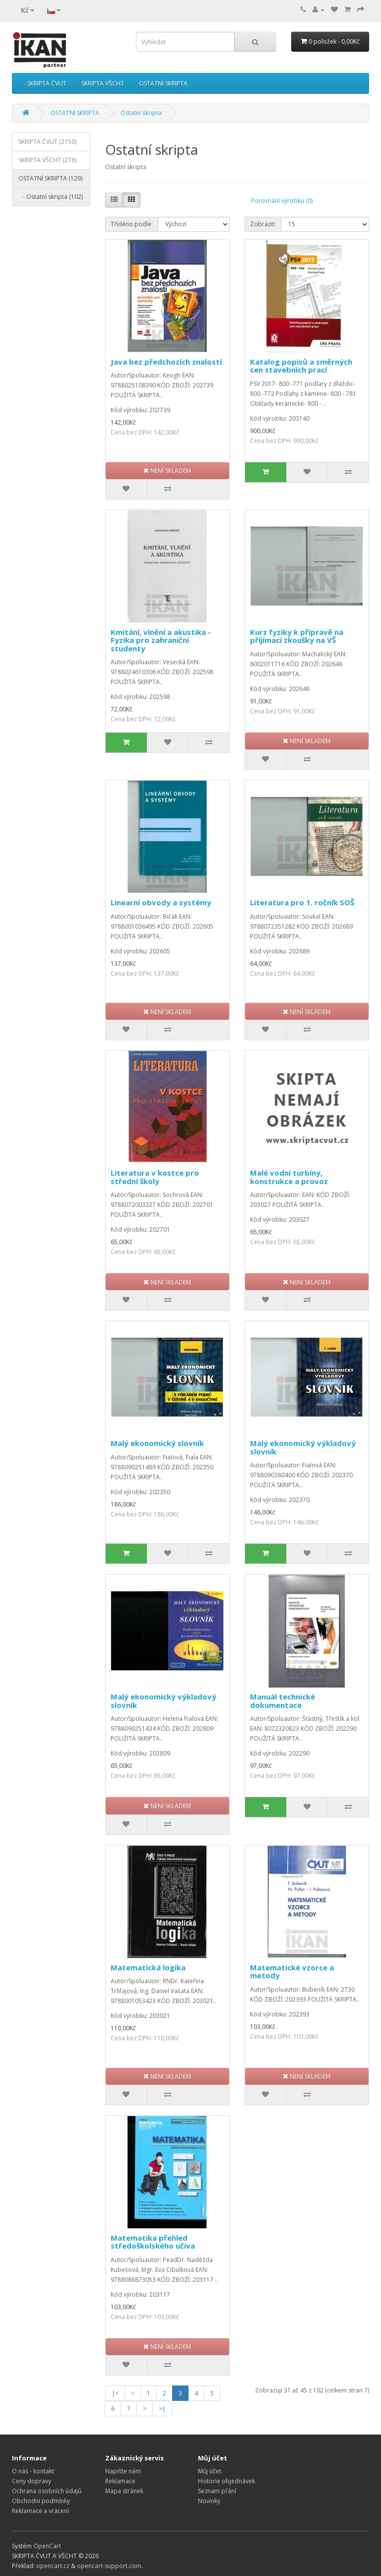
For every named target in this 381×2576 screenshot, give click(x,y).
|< (115, 2393)
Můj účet (209, 2471)
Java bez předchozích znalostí (166, 362)
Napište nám (123, 2471)
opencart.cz (52, 2566)
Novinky (209, 2501)
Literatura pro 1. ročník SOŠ (302, 902)
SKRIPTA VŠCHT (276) (47, 160)
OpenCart (47, 2546)
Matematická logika (148, 1967)
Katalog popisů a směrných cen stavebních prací (301, 366)
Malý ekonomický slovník (157, 1443)
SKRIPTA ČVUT (46, 83)
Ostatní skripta (141, 113)
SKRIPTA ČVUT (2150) (47, 141)
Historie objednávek (226, 2481)
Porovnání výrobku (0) (282, 200)
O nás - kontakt (33, 2471)
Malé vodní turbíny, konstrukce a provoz (289, 1177)
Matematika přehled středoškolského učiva (153, 2242)
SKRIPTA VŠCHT (102, 83)
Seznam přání (217, 2491)
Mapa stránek (124, 2491)
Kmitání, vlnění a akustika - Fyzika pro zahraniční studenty (161, 640)
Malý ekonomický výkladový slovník (303, 1447)
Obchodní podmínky (41, 2501)
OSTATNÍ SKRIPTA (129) (50, 178)
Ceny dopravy (31, 2481)
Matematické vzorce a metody (292, 1971)
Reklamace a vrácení (40, 2511)
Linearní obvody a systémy (161, 902)
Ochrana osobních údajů (46, 2491)
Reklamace (120, 2481)
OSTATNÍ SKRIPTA (163, 83)
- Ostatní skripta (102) (50, 196)
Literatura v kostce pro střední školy (155, 1177)
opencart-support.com (109, 2566)
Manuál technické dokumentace (282, 1701)
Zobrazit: (263, 224)
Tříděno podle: (132, 224)
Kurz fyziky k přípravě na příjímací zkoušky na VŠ (296, 636)
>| (162, 2408)
